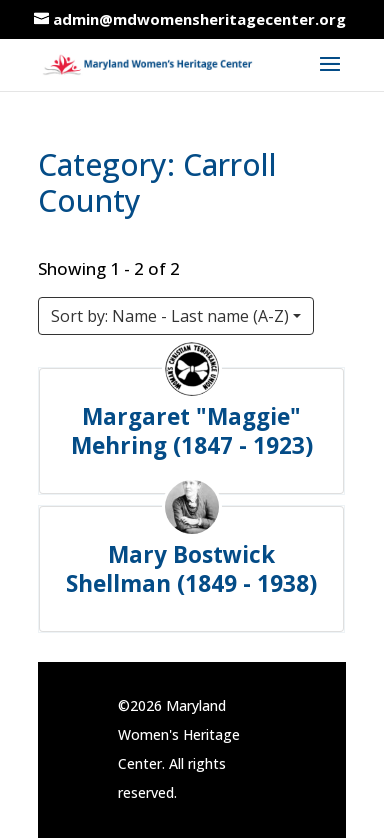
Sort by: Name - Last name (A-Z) (170, 316)
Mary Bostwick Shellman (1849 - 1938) (192, 569)
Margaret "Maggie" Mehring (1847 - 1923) (192, 431)
